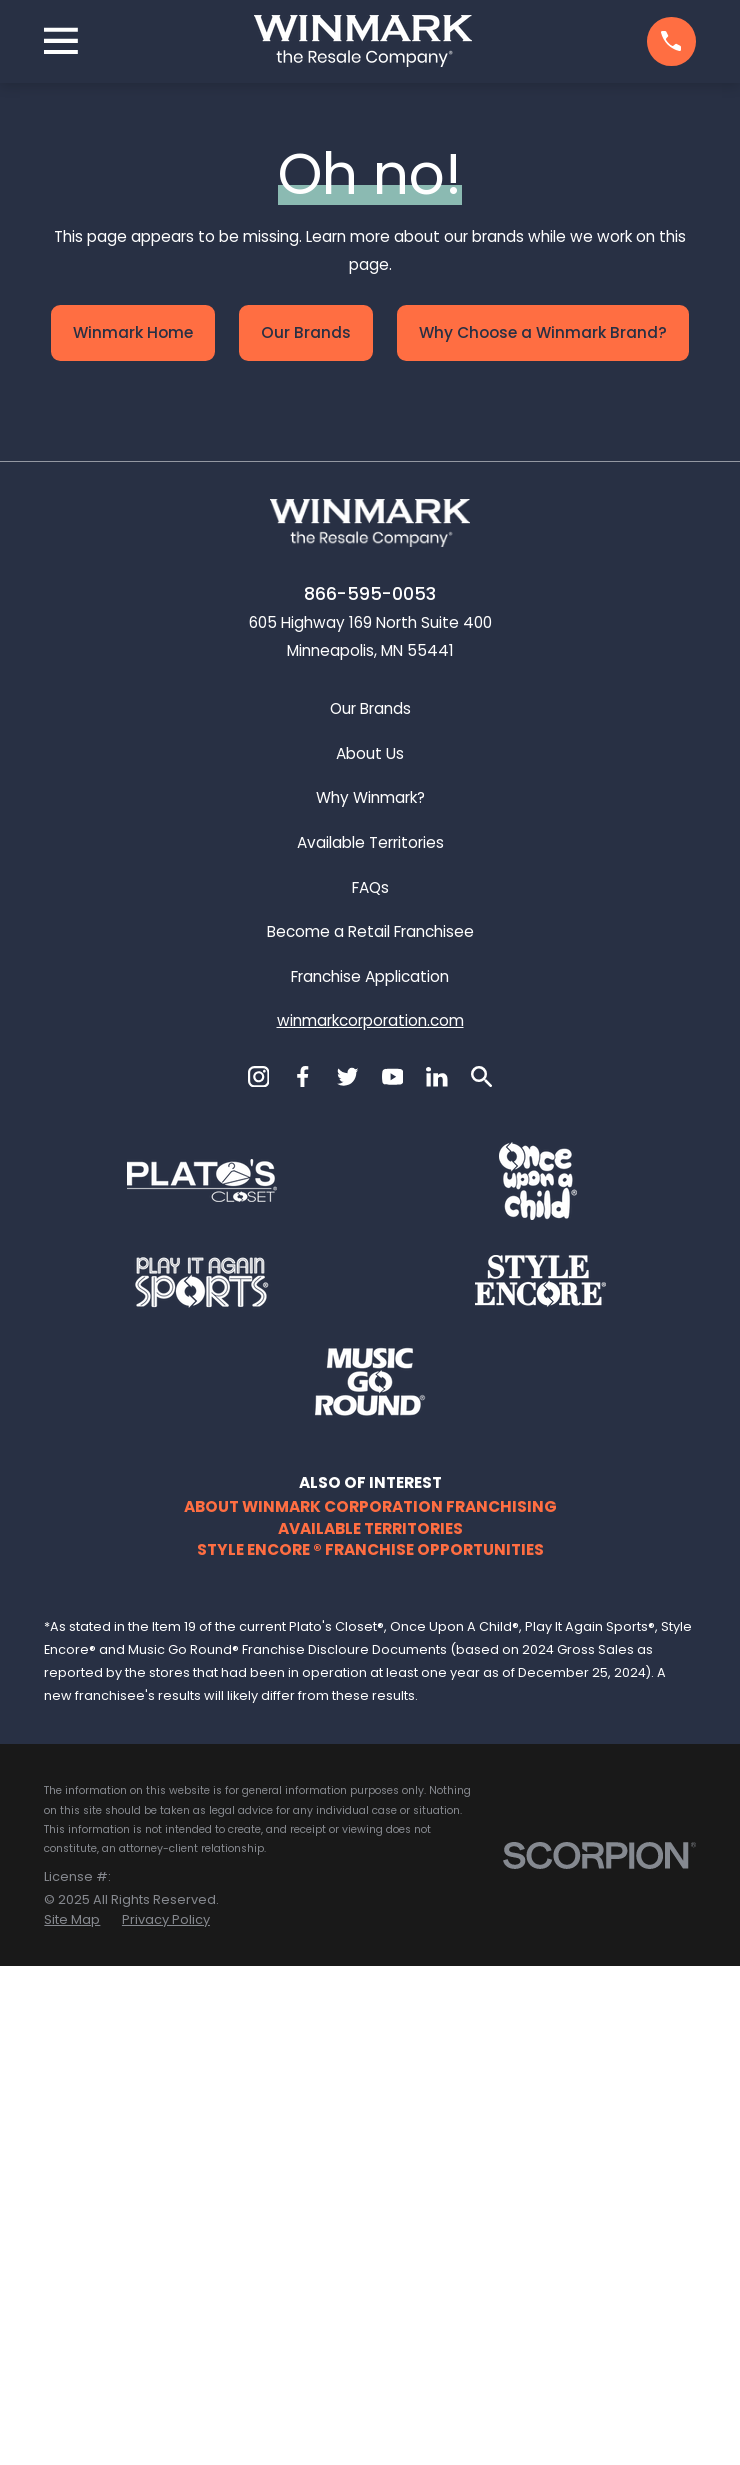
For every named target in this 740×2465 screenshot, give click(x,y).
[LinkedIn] (437, 1576)
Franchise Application (370, 1475)
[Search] (482, 1576)
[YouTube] (393, 1576)
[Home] (363, 41)
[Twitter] (348, 1576)
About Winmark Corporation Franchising (370, 2005)
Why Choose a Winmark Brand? (543, 332)
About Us (370, 1252)
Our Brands (306, 332)
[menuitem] (72, 2419)
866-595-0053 (370, 1093)
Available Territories (370, 1341)
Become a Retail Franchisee (370, 1430)
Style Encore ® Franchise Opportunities (370, 2049)
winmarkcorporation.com (370, 1519)
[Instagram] (259, 1576)
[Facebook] (303, 1576)
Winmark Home (133, 332)
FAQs (370, 1386)
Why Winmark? (370, 1297)
